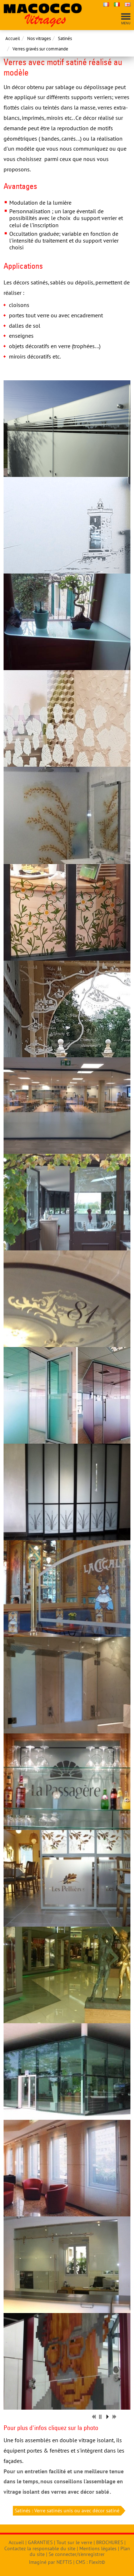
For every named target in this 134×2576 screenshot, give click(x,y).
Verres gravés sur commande (40, 49)
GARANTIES (40, 2542)
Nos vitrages (39, 38)
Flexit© (97, 2562)
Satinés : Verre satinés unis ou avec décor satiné (68, 2511)
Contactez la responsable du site (39, 2548)
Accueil (12, 38)
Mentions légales (97, 2548)
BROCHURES (109, 2542)
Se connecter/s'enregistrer (77, 2554)
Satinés (65, 38)
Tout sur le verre (74, 2542)
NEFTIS (64, 2562)
